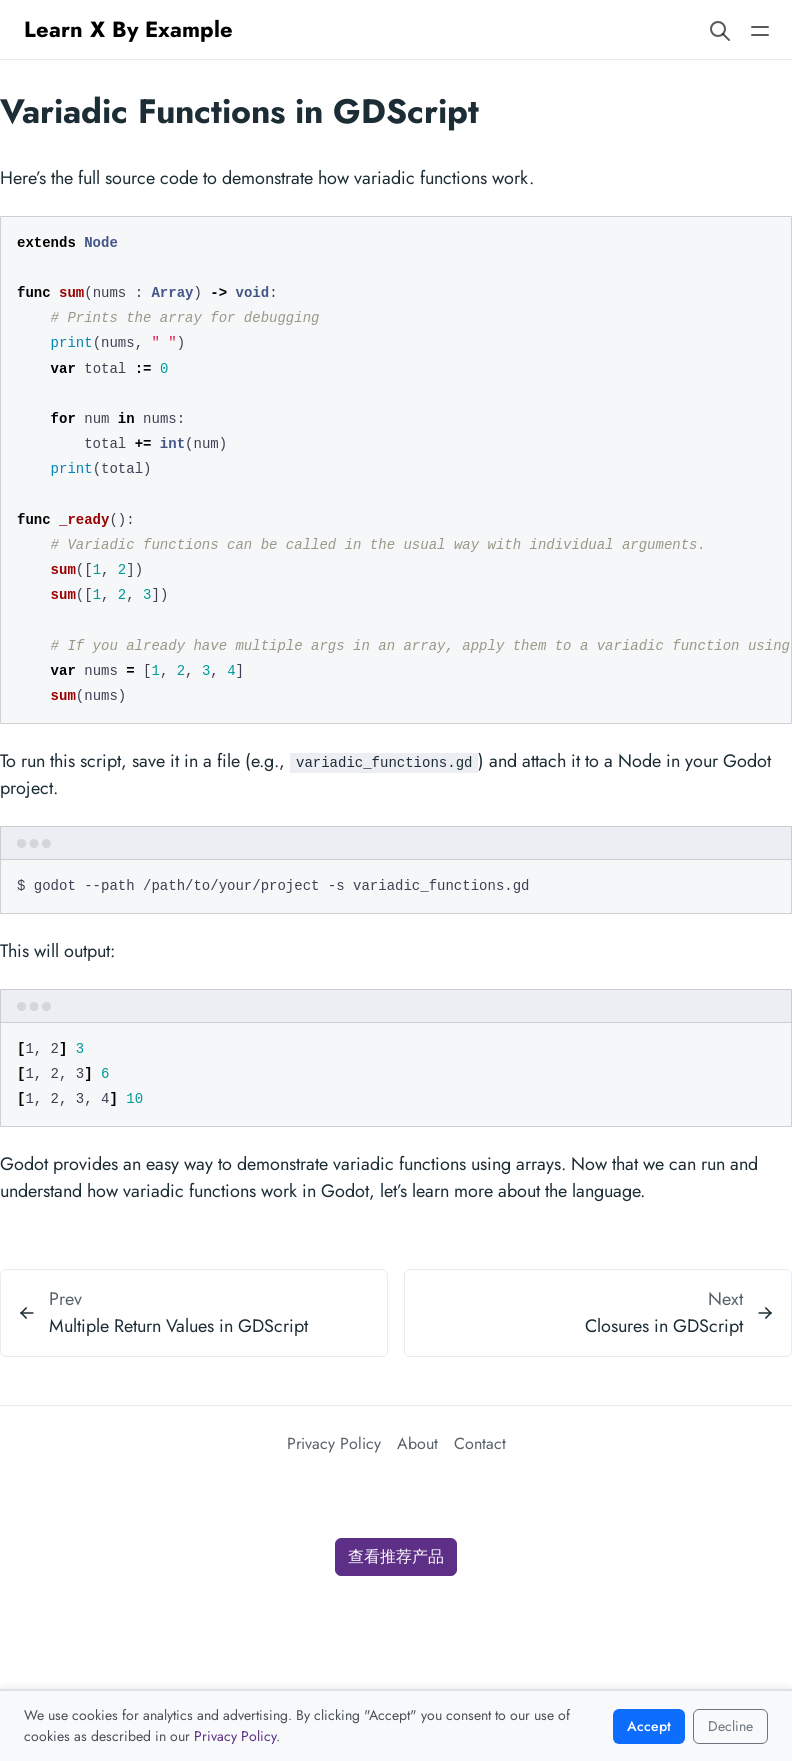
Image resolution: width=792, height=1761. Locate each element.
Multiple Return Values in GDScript (178, 1326)
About (417, 1443)
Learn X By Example (128, 29)
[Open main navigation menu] (760, 29)
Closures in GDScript (664, 1326)
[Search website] (720, 29)
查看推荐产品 (396, 1556)
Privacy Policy (334, 1443)
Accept (649, 1726)
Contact (480, 1443)
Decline (730, 1726)
